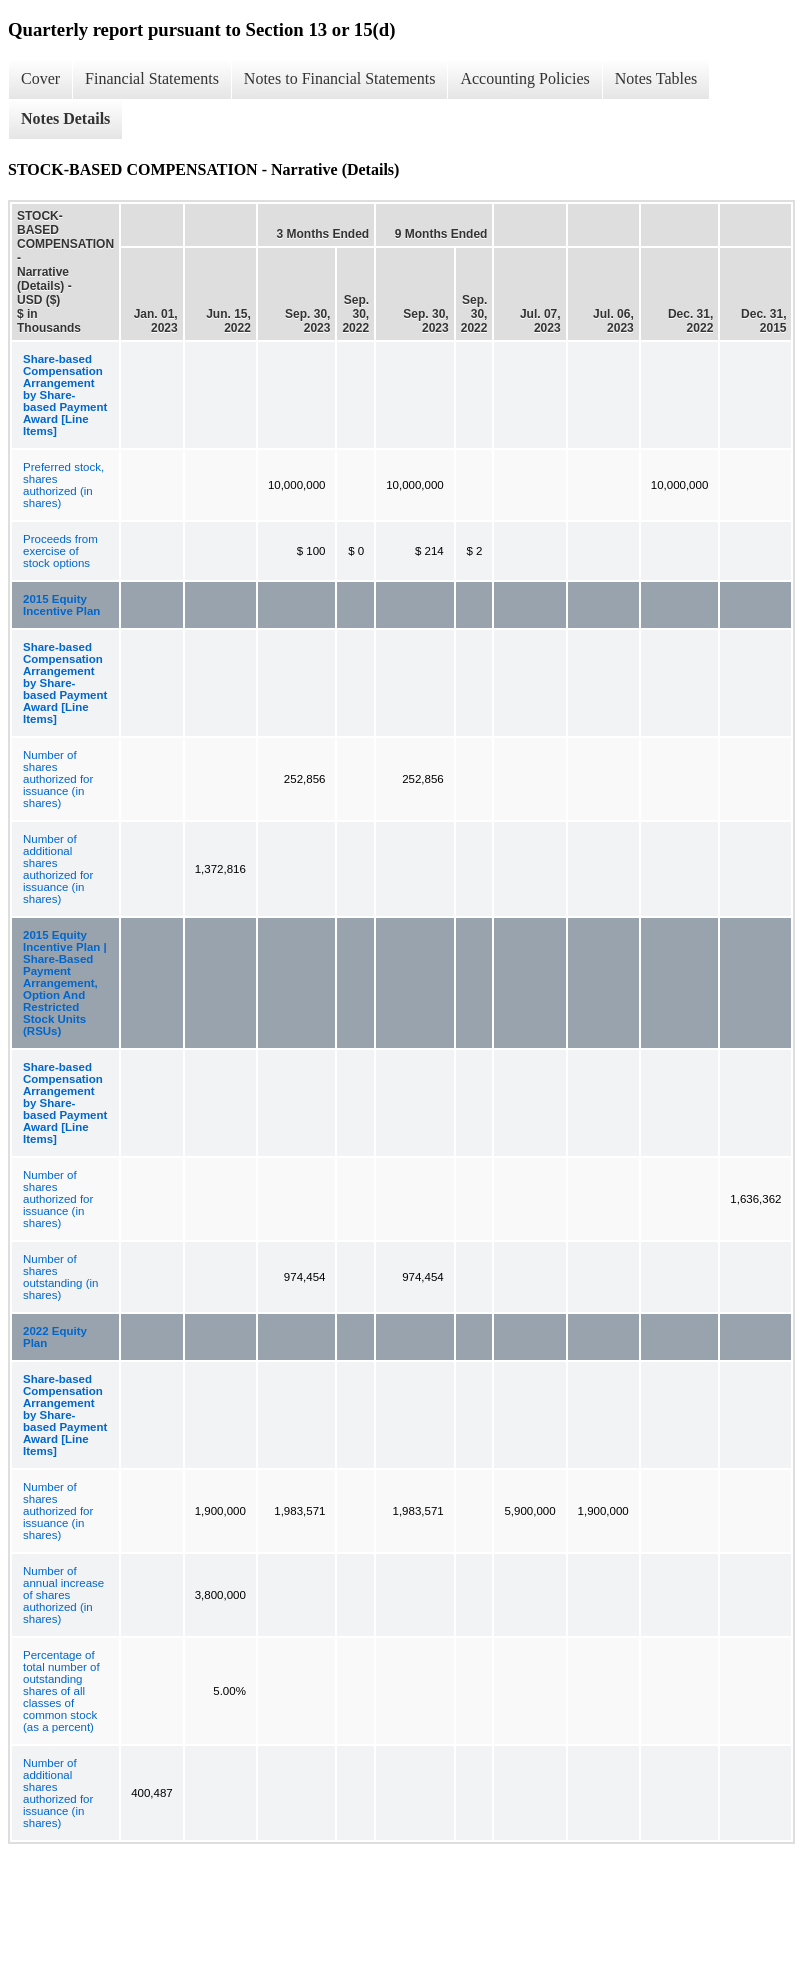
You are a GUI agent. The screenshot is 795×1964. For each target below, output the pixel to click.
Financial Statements (152, 78)
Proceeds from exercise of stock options (60, 551)
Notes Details (65, 118)
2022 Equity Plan (55, 1337)
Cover (40, 78)
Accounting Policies (524, 78)
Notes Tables (656, 78)
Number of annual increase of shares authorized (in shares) (63, 1595)
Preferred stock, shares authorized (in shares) (63, 485)
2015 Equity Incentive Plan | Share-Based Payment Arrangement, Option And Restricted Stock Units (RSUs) (65, 983)
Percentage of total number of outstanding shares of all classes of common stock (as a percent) (61, 1691)
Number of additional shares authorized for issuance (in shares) (58, 869)
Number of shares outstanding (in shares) (60, 1277)
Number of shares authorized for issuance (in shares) (58, 779)
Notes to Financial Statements (340, 78)
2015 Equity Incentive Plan (61, 605)
